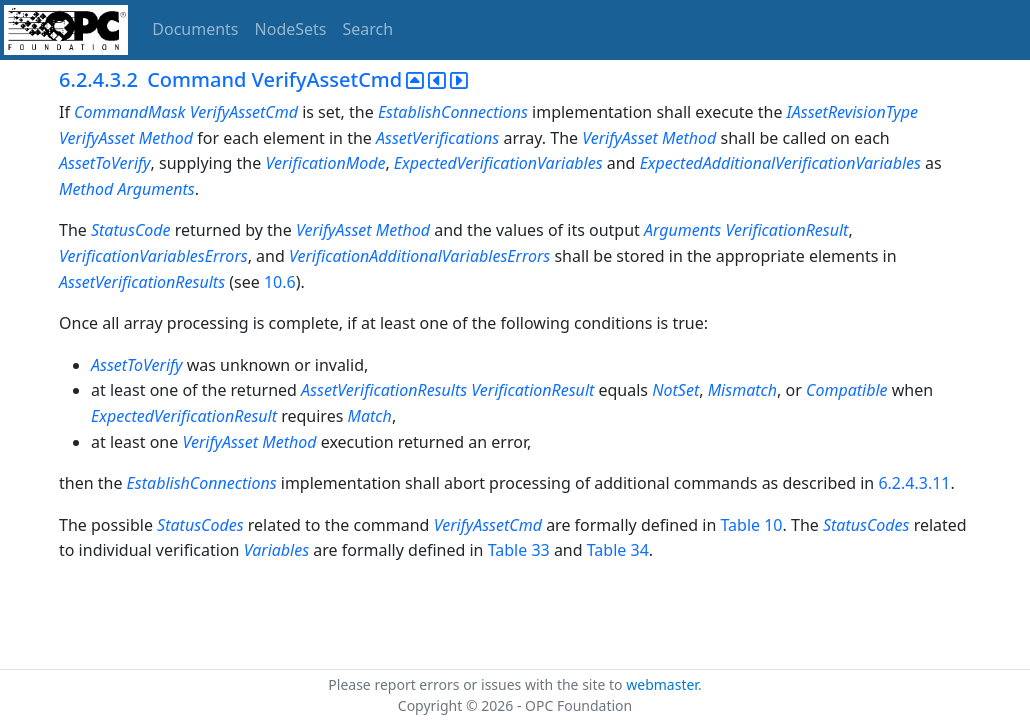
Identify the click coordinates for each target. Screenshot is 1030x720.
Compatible (847, 390)
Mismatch (742, 390)
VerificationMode (325, 163)
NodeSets (291, 29)
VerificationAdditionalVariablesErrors (419, 256)
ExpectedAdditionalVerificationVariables (780, 163)
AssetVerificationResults (142, 282)
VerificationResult (786, 230)
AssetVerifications (437, 138)
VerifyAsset (97, 138)
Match (370, 416)
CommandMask (129, 112)
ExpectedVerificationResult (184, 416)
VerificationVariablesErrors (153, 256)
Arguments (155, 189)
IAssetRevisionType (852, 112)
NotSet (675, 390)
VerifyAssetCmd (244, 112)
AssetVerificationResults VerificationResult (449, 390)
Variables (276, 550)
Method (166, 138)
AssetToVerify (105, 163)
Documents (195, 29)
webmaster (662, 684)
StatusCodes (200, 525)
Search (368, 29)
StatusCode (131, 230)
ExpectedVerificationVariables (498, 163)
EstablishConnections (453, 112)
